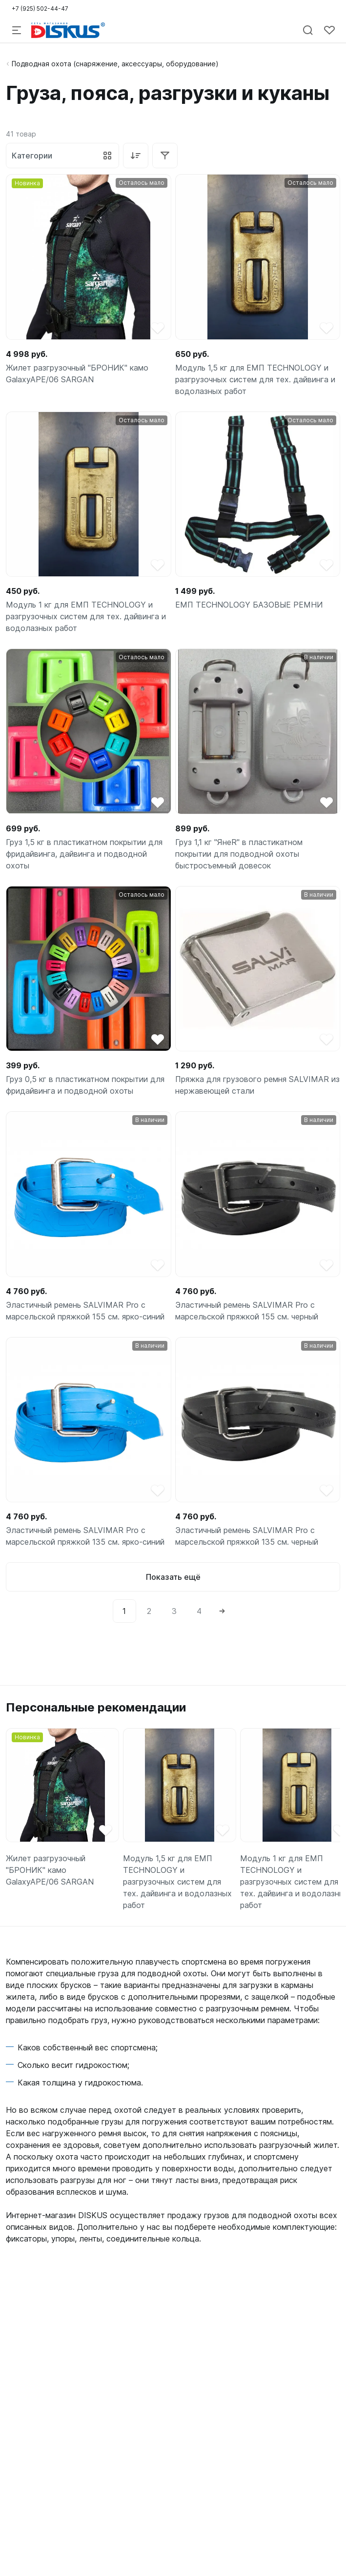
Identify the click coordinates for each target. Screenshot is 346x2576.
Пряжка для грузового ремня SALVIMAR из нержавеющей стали (257, 1085)
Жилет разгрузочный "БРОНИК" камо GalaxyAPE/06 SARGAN (77, 373)
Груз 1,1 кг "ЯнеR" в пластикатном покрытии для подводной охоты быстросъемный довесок (239, 853)
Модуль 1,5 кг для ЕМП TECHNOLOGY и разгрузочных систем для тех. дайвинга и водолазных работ (255, 379)
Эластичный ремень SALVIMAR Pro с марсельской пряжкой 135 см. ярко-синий (85, 1536)
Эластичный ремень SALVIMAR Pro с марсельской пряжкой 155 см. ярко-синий (85, 1310)
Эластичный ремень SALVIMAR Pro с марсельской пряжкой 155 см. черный (246, 1310)
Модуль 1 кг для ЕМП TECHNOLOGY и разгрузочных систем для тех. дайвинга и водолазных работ (86, 616)
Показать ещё (173, 1577)
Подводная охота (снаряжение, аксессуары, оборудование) (115, 63)
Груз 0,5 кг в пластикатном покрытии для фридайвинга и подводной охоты (85, 1085)
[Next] (222, 1611)
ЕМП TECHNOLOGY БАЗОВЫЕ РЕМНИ (249, 605)
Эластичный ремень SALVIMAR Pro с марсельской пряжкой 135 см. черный (246, 1536)
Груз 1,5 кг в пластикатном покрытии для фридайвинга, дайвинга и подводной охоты (84, 853)
